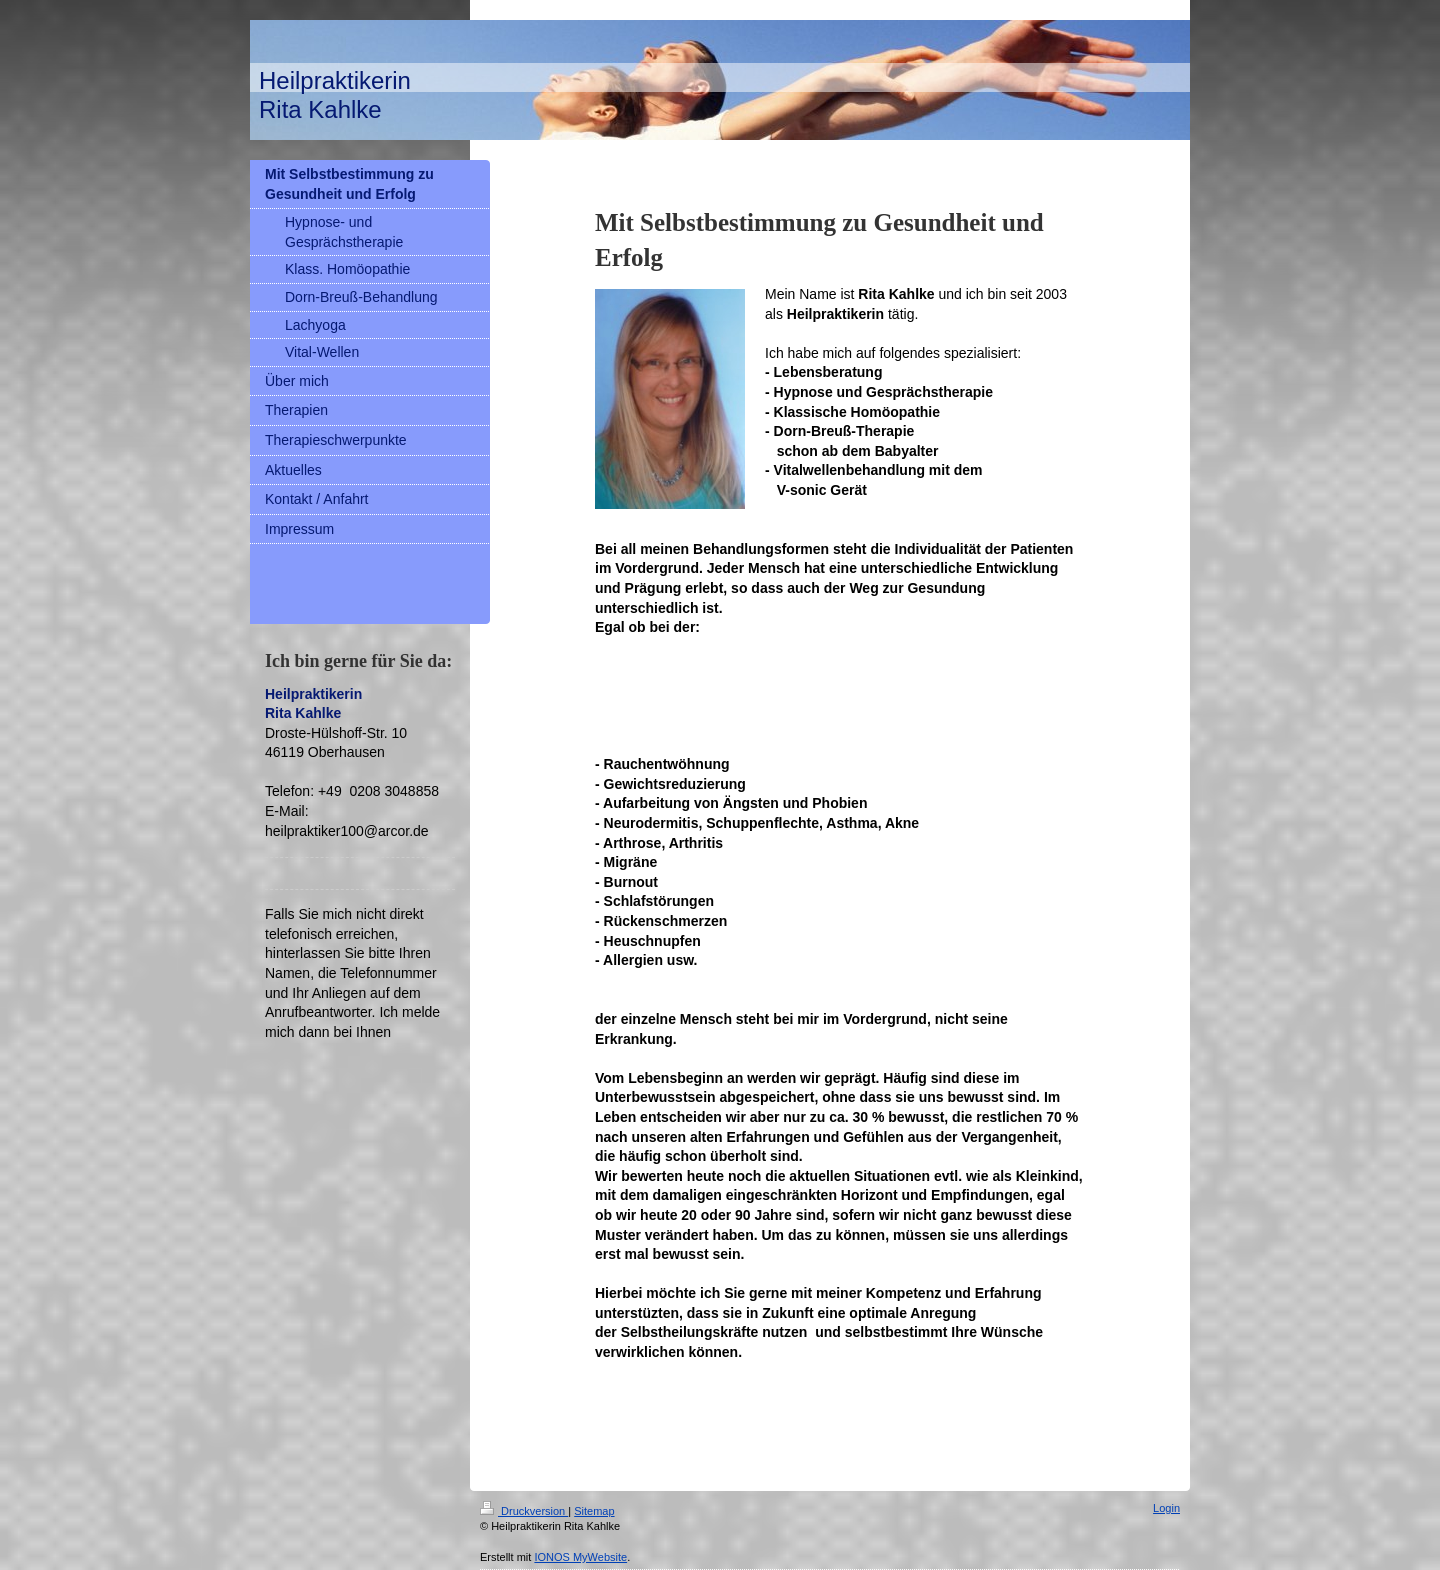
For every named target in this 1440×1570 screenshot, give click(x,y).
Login (1166, 1508)
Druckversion (524, 1511)
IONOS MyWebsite (580, 1557)
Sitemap (594, 1511)
